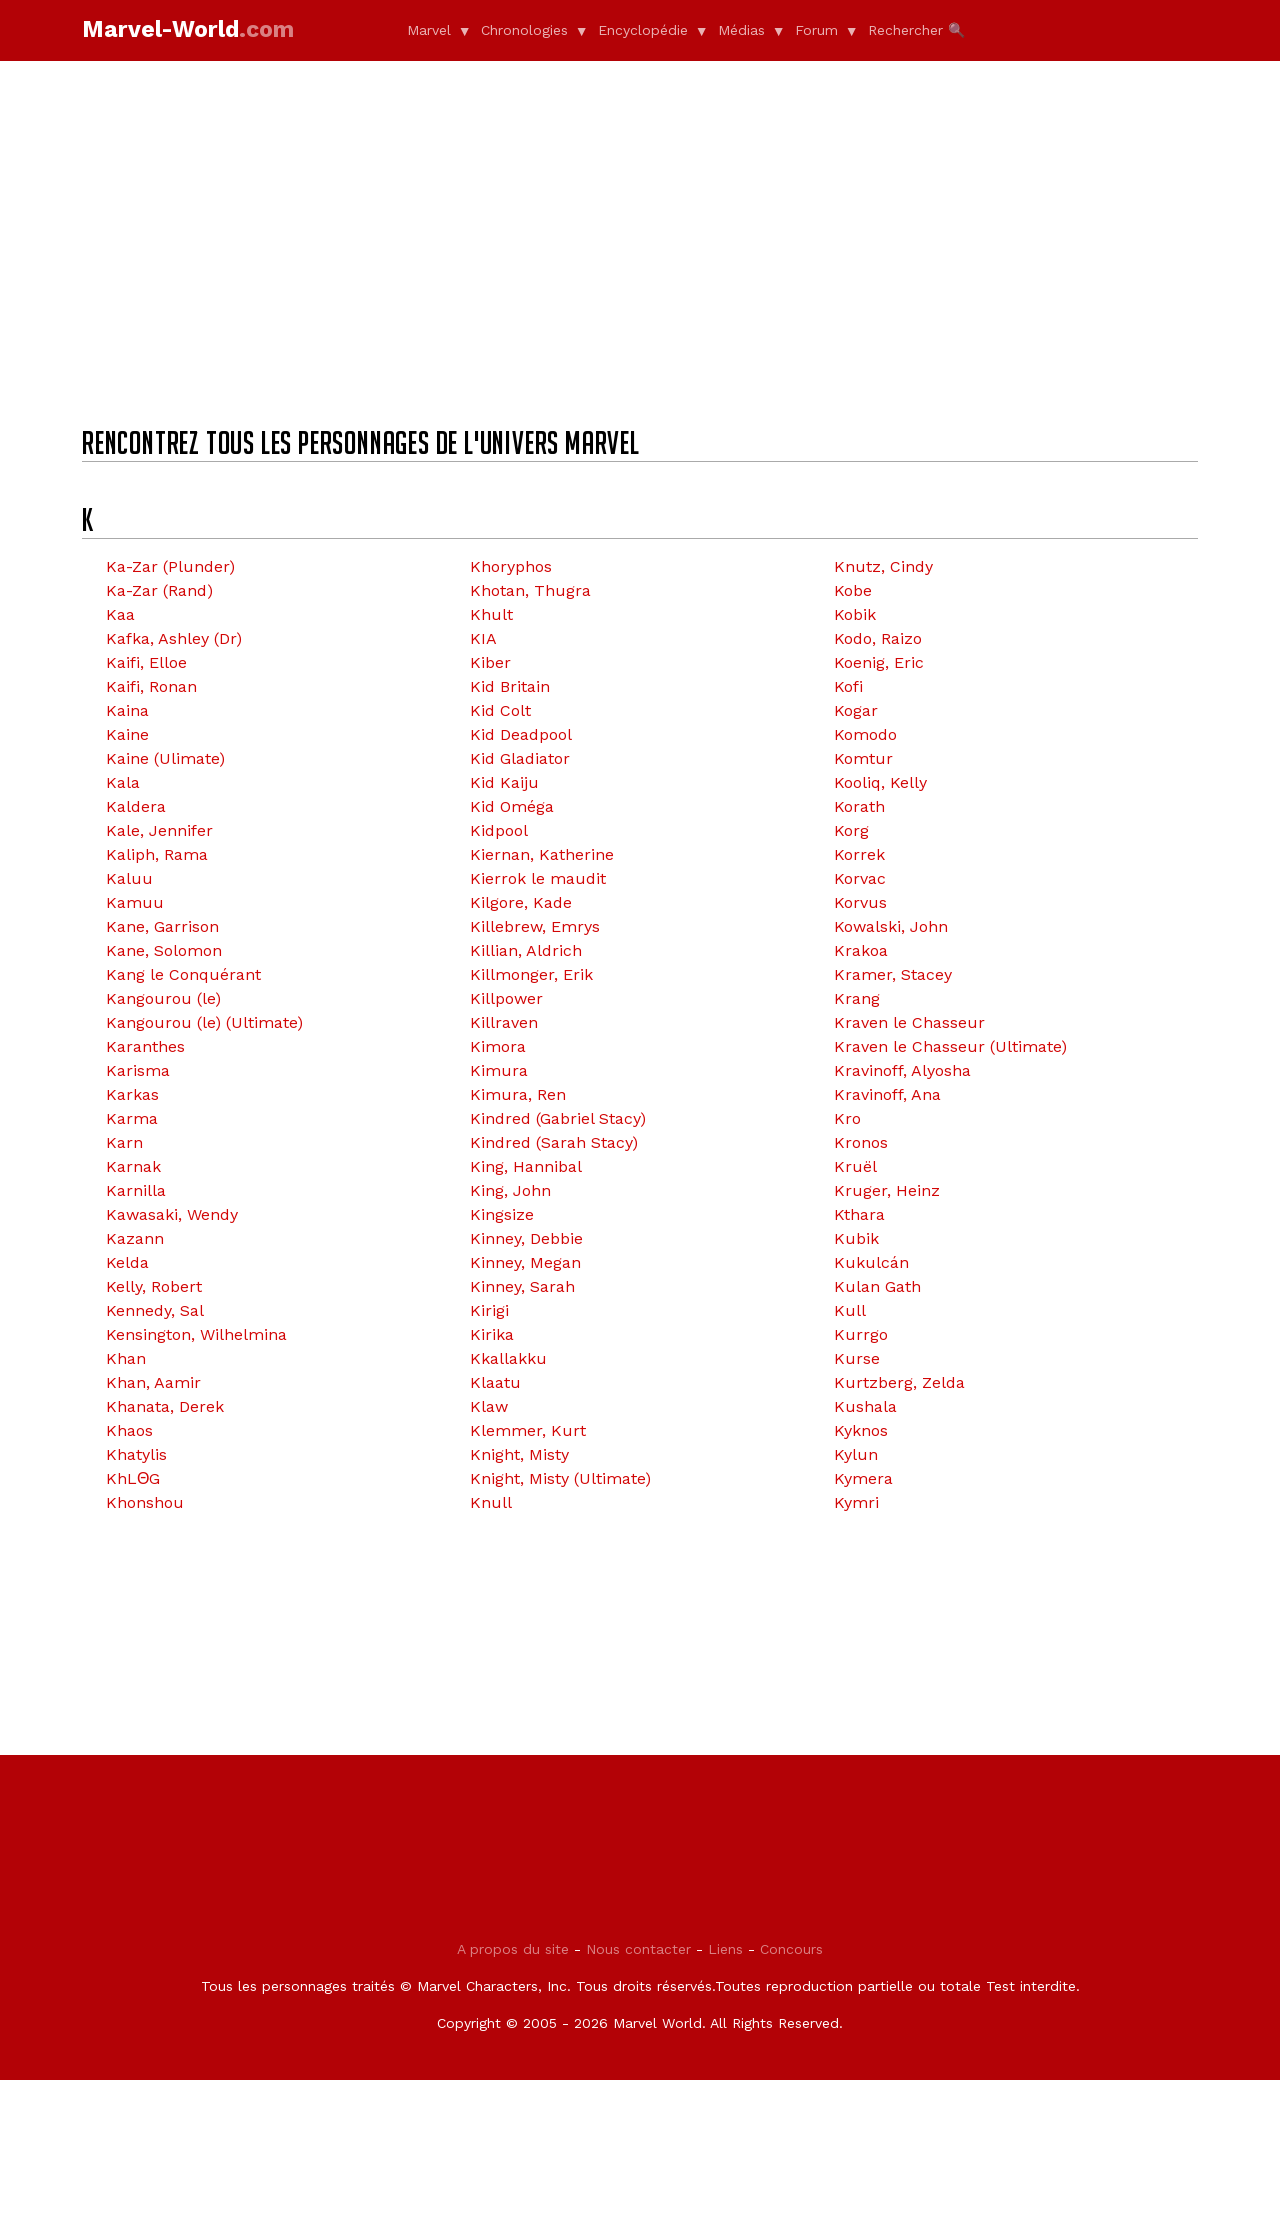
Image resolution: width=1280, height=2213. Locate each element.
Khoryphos (511, 566)
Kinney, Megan (525, 1262)
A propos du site (513, 2082)
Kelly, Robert (154, 1286)
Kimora (498, 1046)
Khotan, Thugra (530, 590)
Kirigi (489, 1310)
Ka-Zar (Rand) (159, 590)
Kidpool (499, 830)
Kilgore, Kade (521, 902)
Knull (491, 1502)
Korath (859, 806)
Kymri (856, 1502)
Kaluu (129, 878)
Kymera (863, 1478)
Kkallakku (508, 1358)
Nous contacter (638, 2082)
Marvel (429, 30)
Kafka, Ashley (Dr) (174, 638)
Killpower (506, 998)
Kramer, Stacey (893, 974)
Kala (123, 782)
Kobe (853, 590)
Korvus (860, 902)
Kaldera (136, 806)
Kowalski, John (891, 926)
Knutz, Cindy (883, 566)
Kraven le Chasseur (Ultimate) (950, 1046)
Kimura (499, 1070)
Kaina (127, 710)
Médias (741, 30)
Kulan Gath (877, 1286)
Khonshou (145, 1502)
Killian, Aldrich (526, 950)
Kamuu (135, 902)
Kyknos (861, 1430)
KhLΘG (133, 1478)
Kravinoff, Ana (887, 1094)
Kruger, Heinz (887, 1190)
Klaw (489, 1406)
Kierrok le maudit (538, 878)
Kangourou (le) (163, 998)
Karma (132, 1118)
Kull (850, 1310)
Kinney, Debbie (526, 1238)
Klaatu (495, 1382)
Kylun (856, 1454)
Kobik (855, 614)
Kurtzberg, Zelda (899, 1382)
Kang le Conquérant (183, 974)
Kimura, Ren (518, 1094)
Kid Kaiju (504, 782)
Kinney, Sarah (522, 1286)
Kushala (865, 1406)
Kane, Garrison (162, 926)
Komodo (865, 734)
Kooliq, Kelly (880, 782)
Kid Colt (500, 710)
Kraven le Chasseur (909, 1022)
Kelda (127, 1262)
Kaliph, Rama (157, 854)
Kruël (855, 1166)
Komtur (863, 758)
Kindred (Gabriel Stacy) (558, 1118)
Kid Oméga (512, 806)
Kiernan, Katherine (542, 854)
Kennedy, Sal (155, 1310)
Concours (791, 2082)
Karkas (132, 1094)
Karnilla (136, 1190)
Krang (857, 998)
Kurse (857, 1358)
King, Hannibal (526, 1166)
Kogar (856, 710)
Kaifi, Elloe (146, 662)
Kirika (492, 1334)
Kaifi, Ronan (151, 686)
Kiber (490, 662)
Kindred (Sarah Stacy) (554, 1142)
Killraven (504, 1022)
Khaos (129, 1430)
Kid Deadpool (521, 734)
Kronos (861, 1142)
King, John (510, 1190)
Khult (491, 614)
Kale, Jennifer (159, 830)
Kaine (127, 734)
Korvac (860, 878)
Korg (851, 830)
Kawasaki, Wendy (172, 1214)
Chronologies (524, 30)
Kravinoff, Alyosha (902, 1070)
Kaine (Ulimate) (165, 758)
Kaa (120, 614)
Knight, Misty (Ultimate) (560, 1478)
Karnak (133, 1166)
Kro (847, 1118)
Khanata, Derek (165, 1406)
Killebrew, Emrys (535, 926)
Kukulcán (871, 1262)
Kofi (848, 686)
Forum (816, 30)
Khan (126, 1358)
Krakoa (861, 950)
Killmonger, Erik (531, 974)
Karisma (138, 1070)
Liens (725, 2082)
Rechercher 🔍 (916, 30)
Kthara (859, 1214)
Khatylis (136, 1454)
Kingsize (502, 1214)
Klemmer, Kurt (528, 1430)
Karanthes (145, 1046)
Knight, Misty (519, 1454)
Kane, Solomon (164, 950)
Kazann (135, 1238)
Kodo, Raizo (878, 638)
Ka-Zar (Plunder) (170, 566)
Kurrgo (861, 1334)
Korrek (859, 854)
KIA (483, 638)
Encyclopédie (643, 30)
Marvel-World (188, 29)
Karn (124, 1142)
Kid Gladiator (520, 758)
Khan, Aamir (153, 1382)
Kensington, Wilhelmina (196, 1334)
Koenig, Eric (879, 662)
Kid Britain (510, 686)
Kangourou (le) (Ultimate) (204, 1022)
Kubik (856, 1238)
